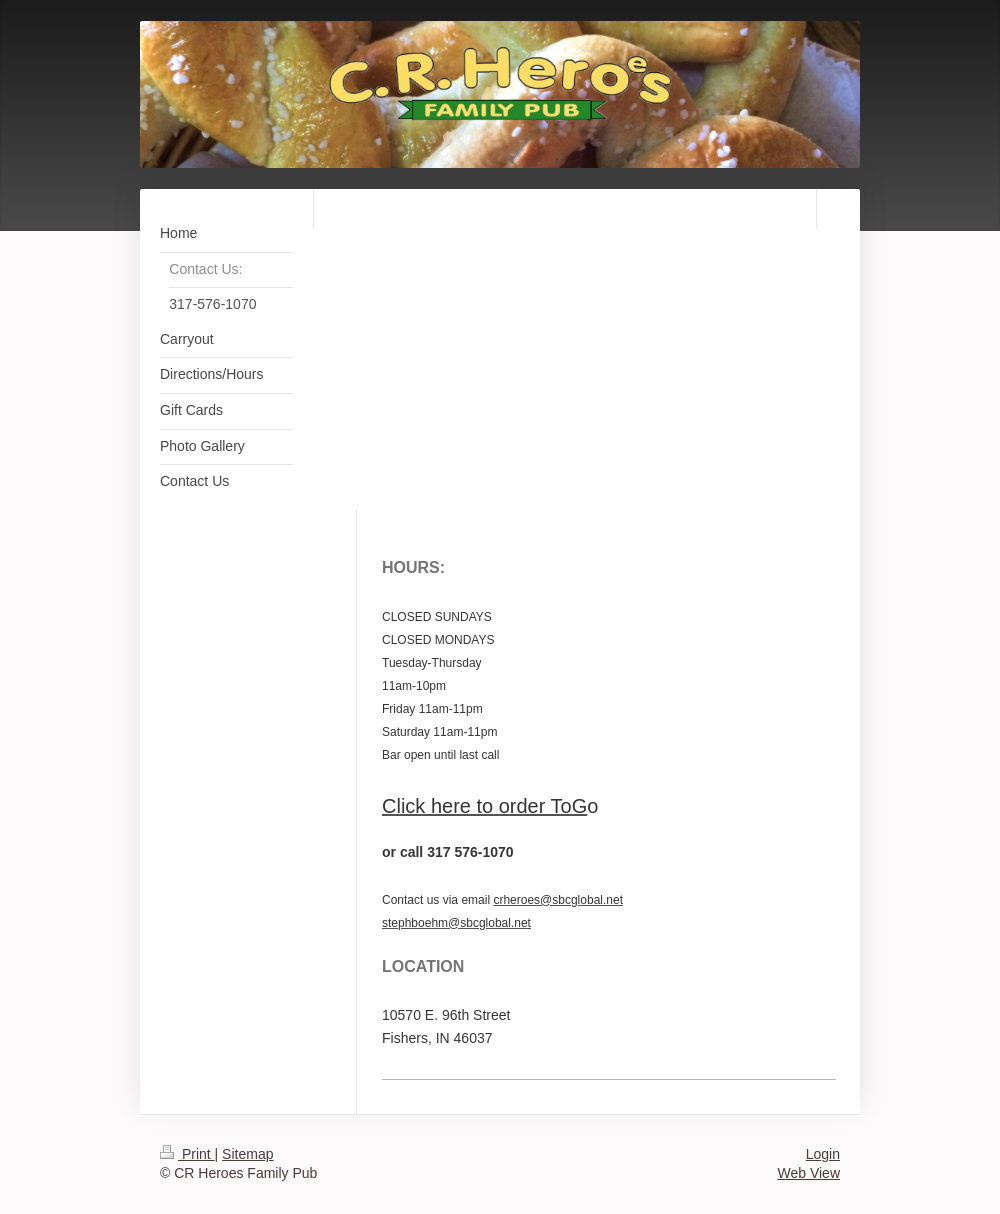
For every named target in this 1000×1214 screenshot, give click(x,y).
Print (187, 1154)
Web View (808, 1173)
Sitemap (247, 1154)
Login (823, 1154)
